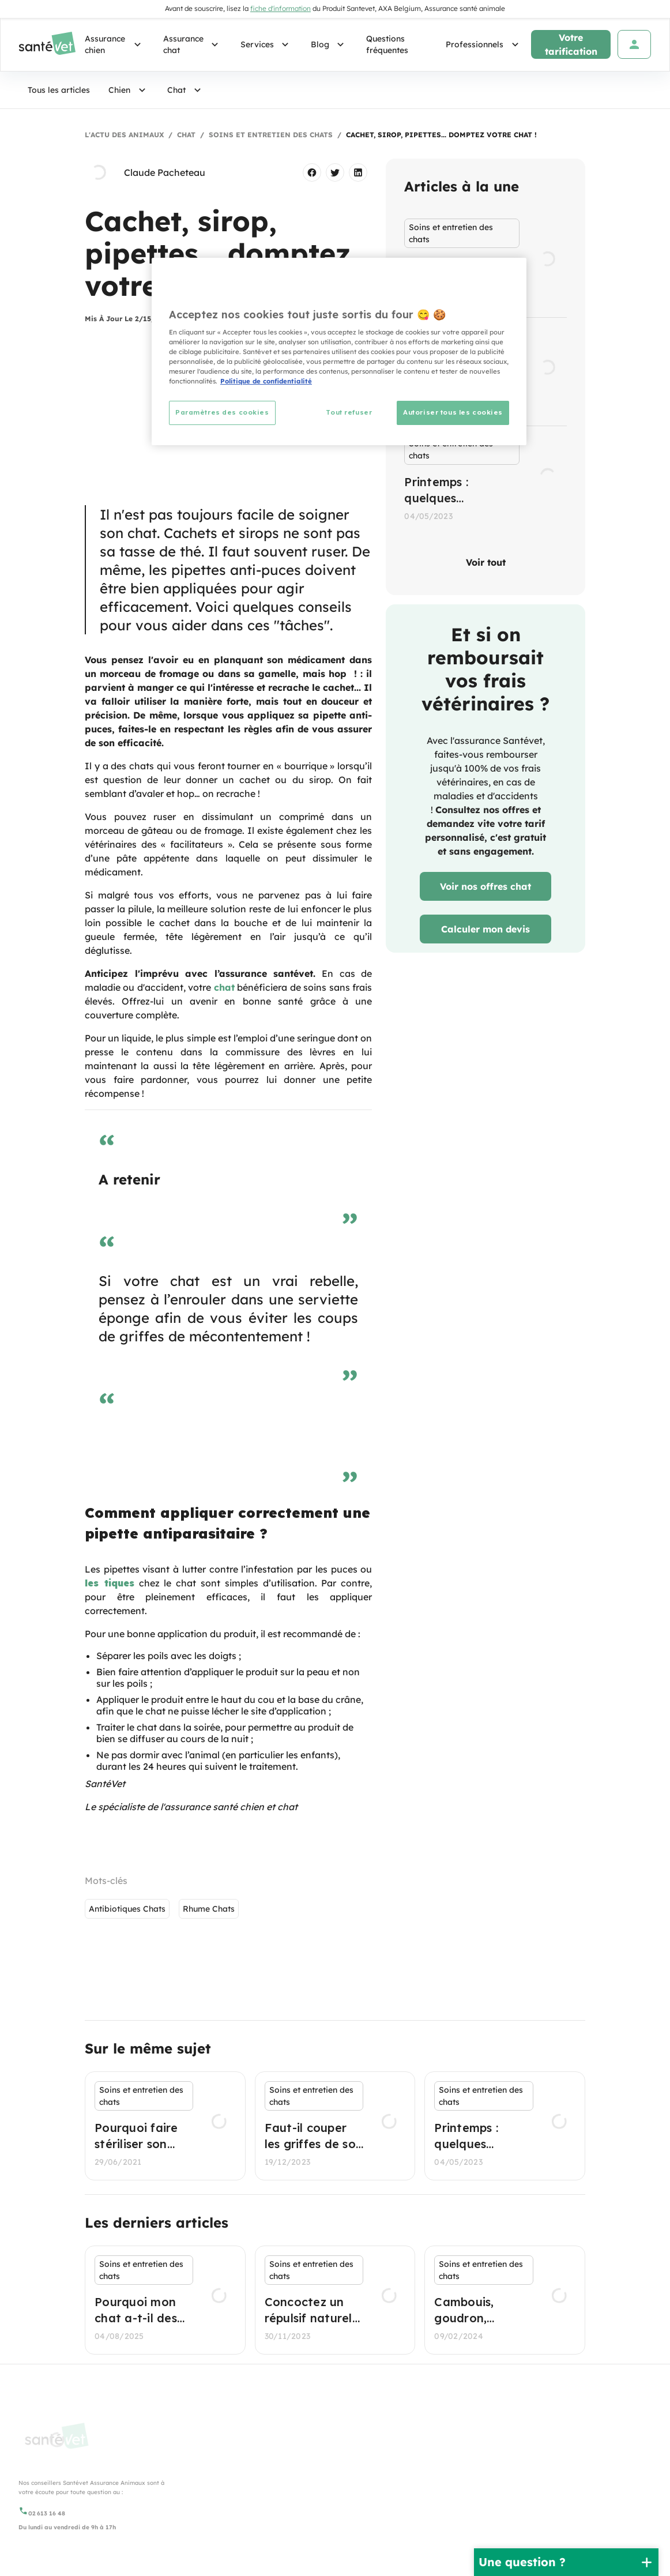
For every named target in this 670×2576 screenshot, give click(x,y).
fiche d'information (280, 8)
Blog (329, 44)
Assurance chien (115, 44)
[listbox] (485, 371)
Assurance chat (192, 44)
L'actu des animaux (124, 134)
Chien (128, 90)
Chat (185, 90)
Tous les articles (59, 90)
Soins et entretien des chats (271, 134)
